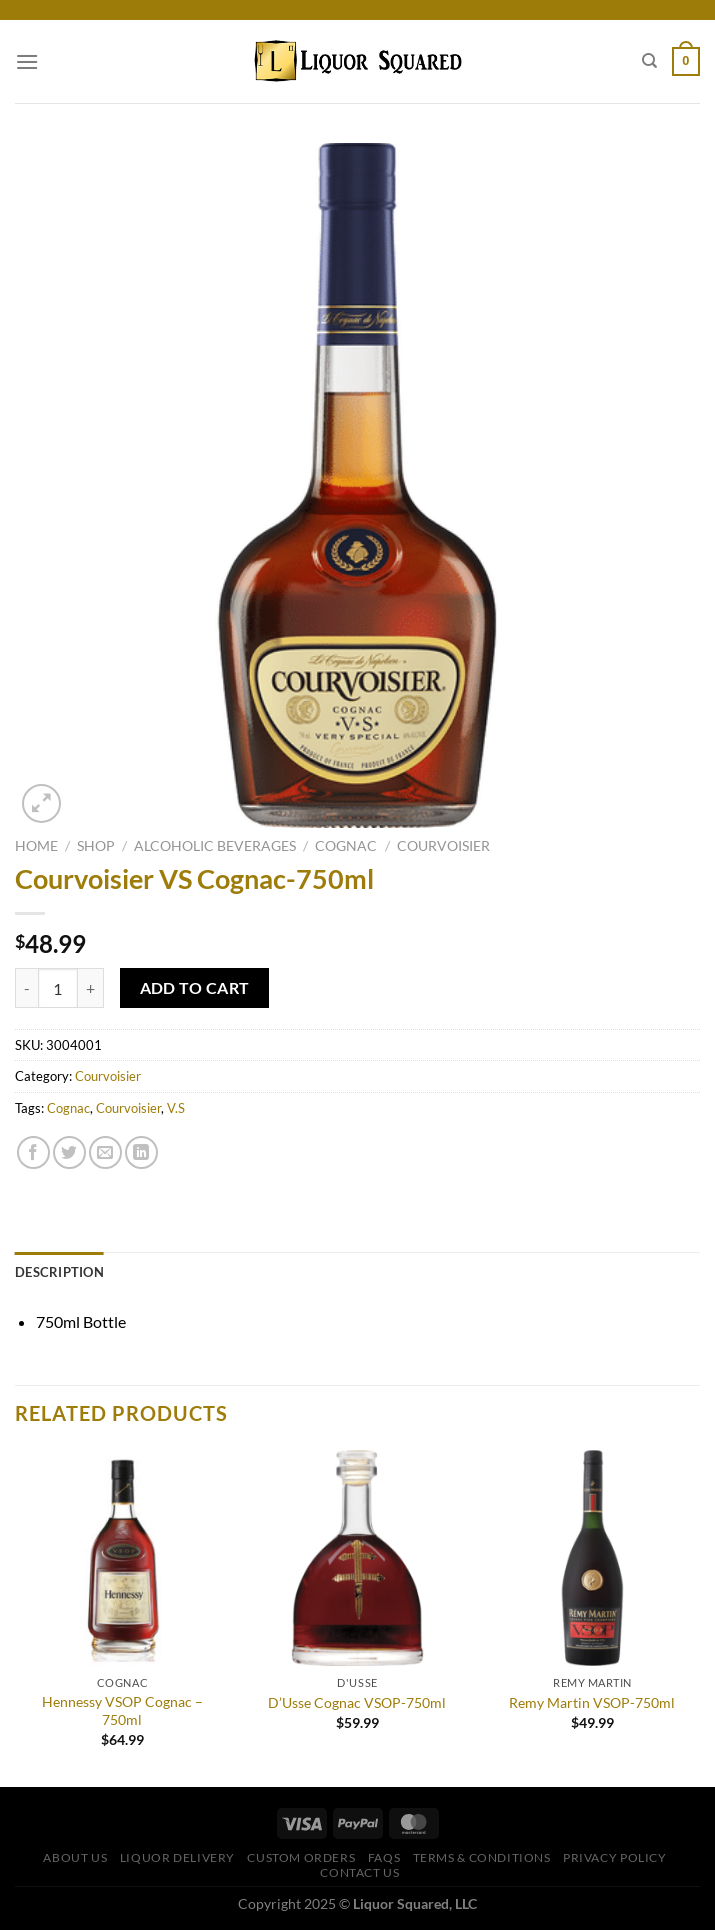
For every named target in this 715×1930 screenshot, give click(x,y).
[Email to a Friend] (105, 1152)
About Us (75, 1857)
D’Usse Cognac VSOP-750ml (357, 1702)
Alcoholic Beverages (215, 846)
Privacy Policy (615, 1857)
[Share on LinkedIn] (141, 1152)
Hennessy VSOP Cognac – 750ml (122, 1711)
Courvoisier (443, 846)
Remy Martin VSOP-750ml (592, 1702)
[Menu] (27, 61)
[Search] (649, 61)
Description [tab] (59, 1272)
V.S (176, 1108)
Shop (96, 846)
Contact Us (359, 1872)
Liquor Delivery (177, 1857)
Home (36, 846)
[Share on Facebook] (33, 1152)
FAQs (384, 1857)
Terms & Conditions (482, 1857)
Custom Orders (301, 1857)
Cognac (346, 846)
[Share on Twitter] (69, 1152)
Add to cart (195, 988)
